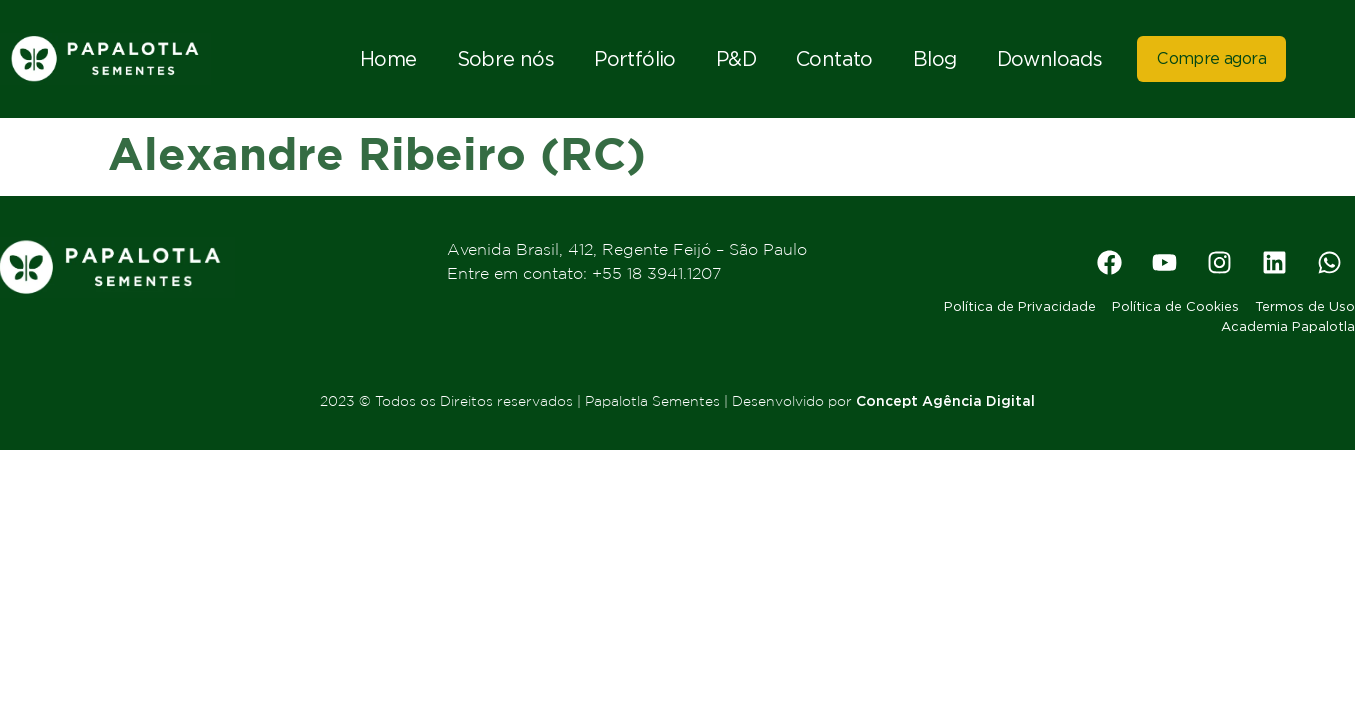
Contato (834, 59)
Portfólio (635, 59)
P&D (736, 59)
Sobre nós (506, 59)
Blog (935, 59)
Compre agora (1211, 58)
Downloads (1050, 59)
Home (388, 59)
